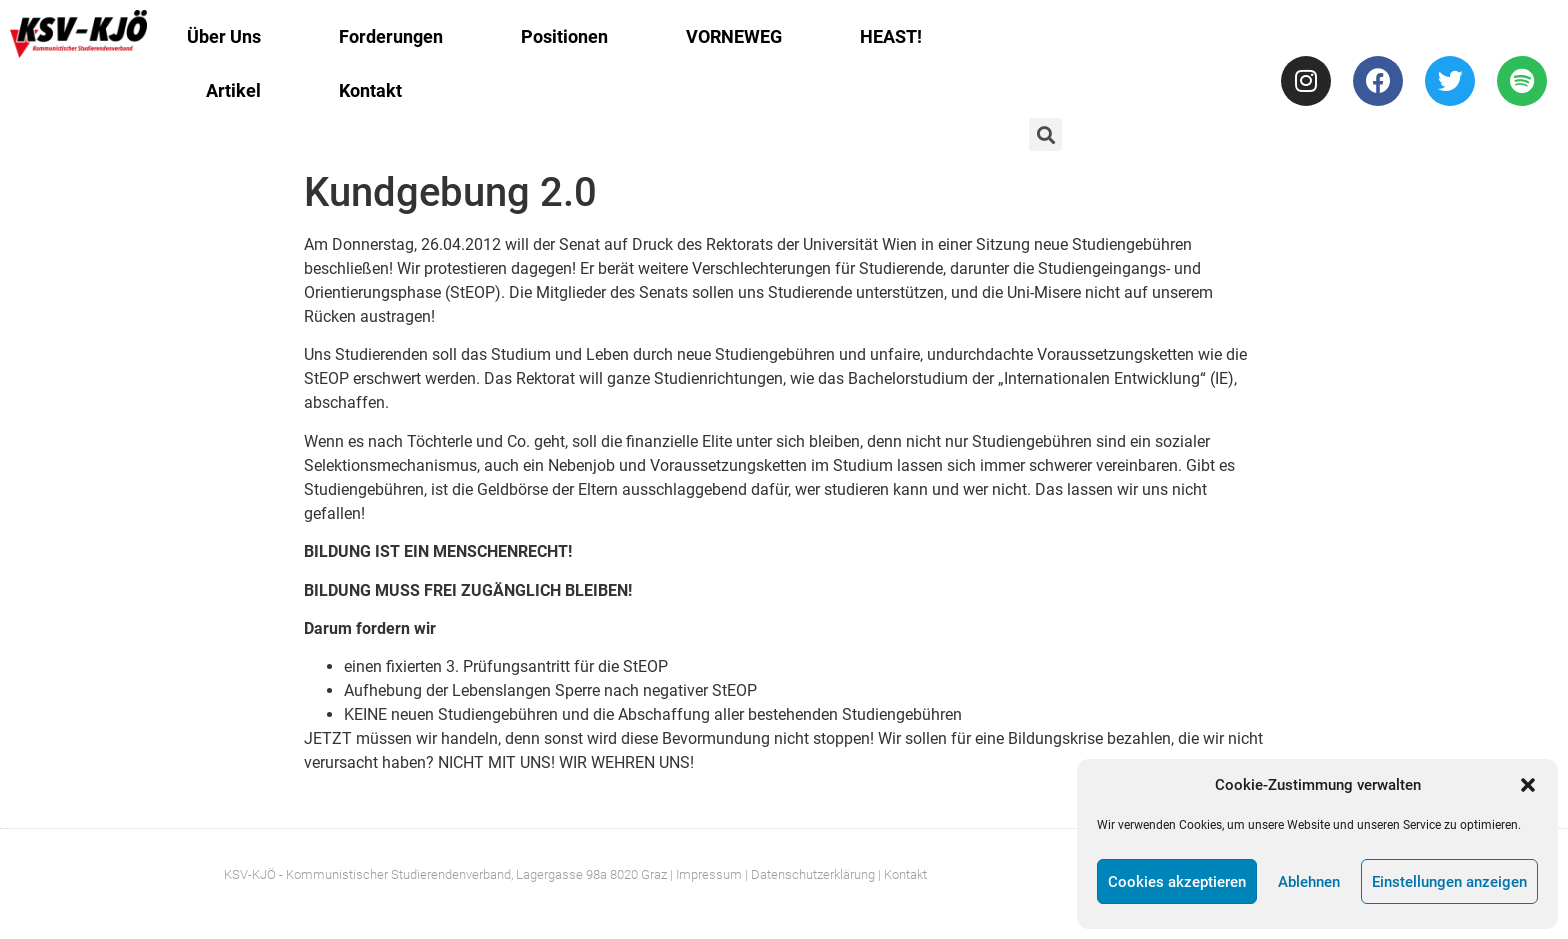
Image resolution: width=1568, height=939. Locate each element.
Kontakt (370, 90)
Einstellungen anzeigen (1449, 882)
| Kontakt (902, 874)
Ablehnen (1309, 882)
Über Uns (224, 36)
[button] (1528, 785)
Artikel (233, 90)
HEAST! (891, 36)
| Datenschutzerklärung (810, 874)
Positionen (564, 36)
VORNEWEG (734, 36)
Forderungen (391, 36)
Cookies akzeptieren (1177, 882)
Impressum (709, 874)
